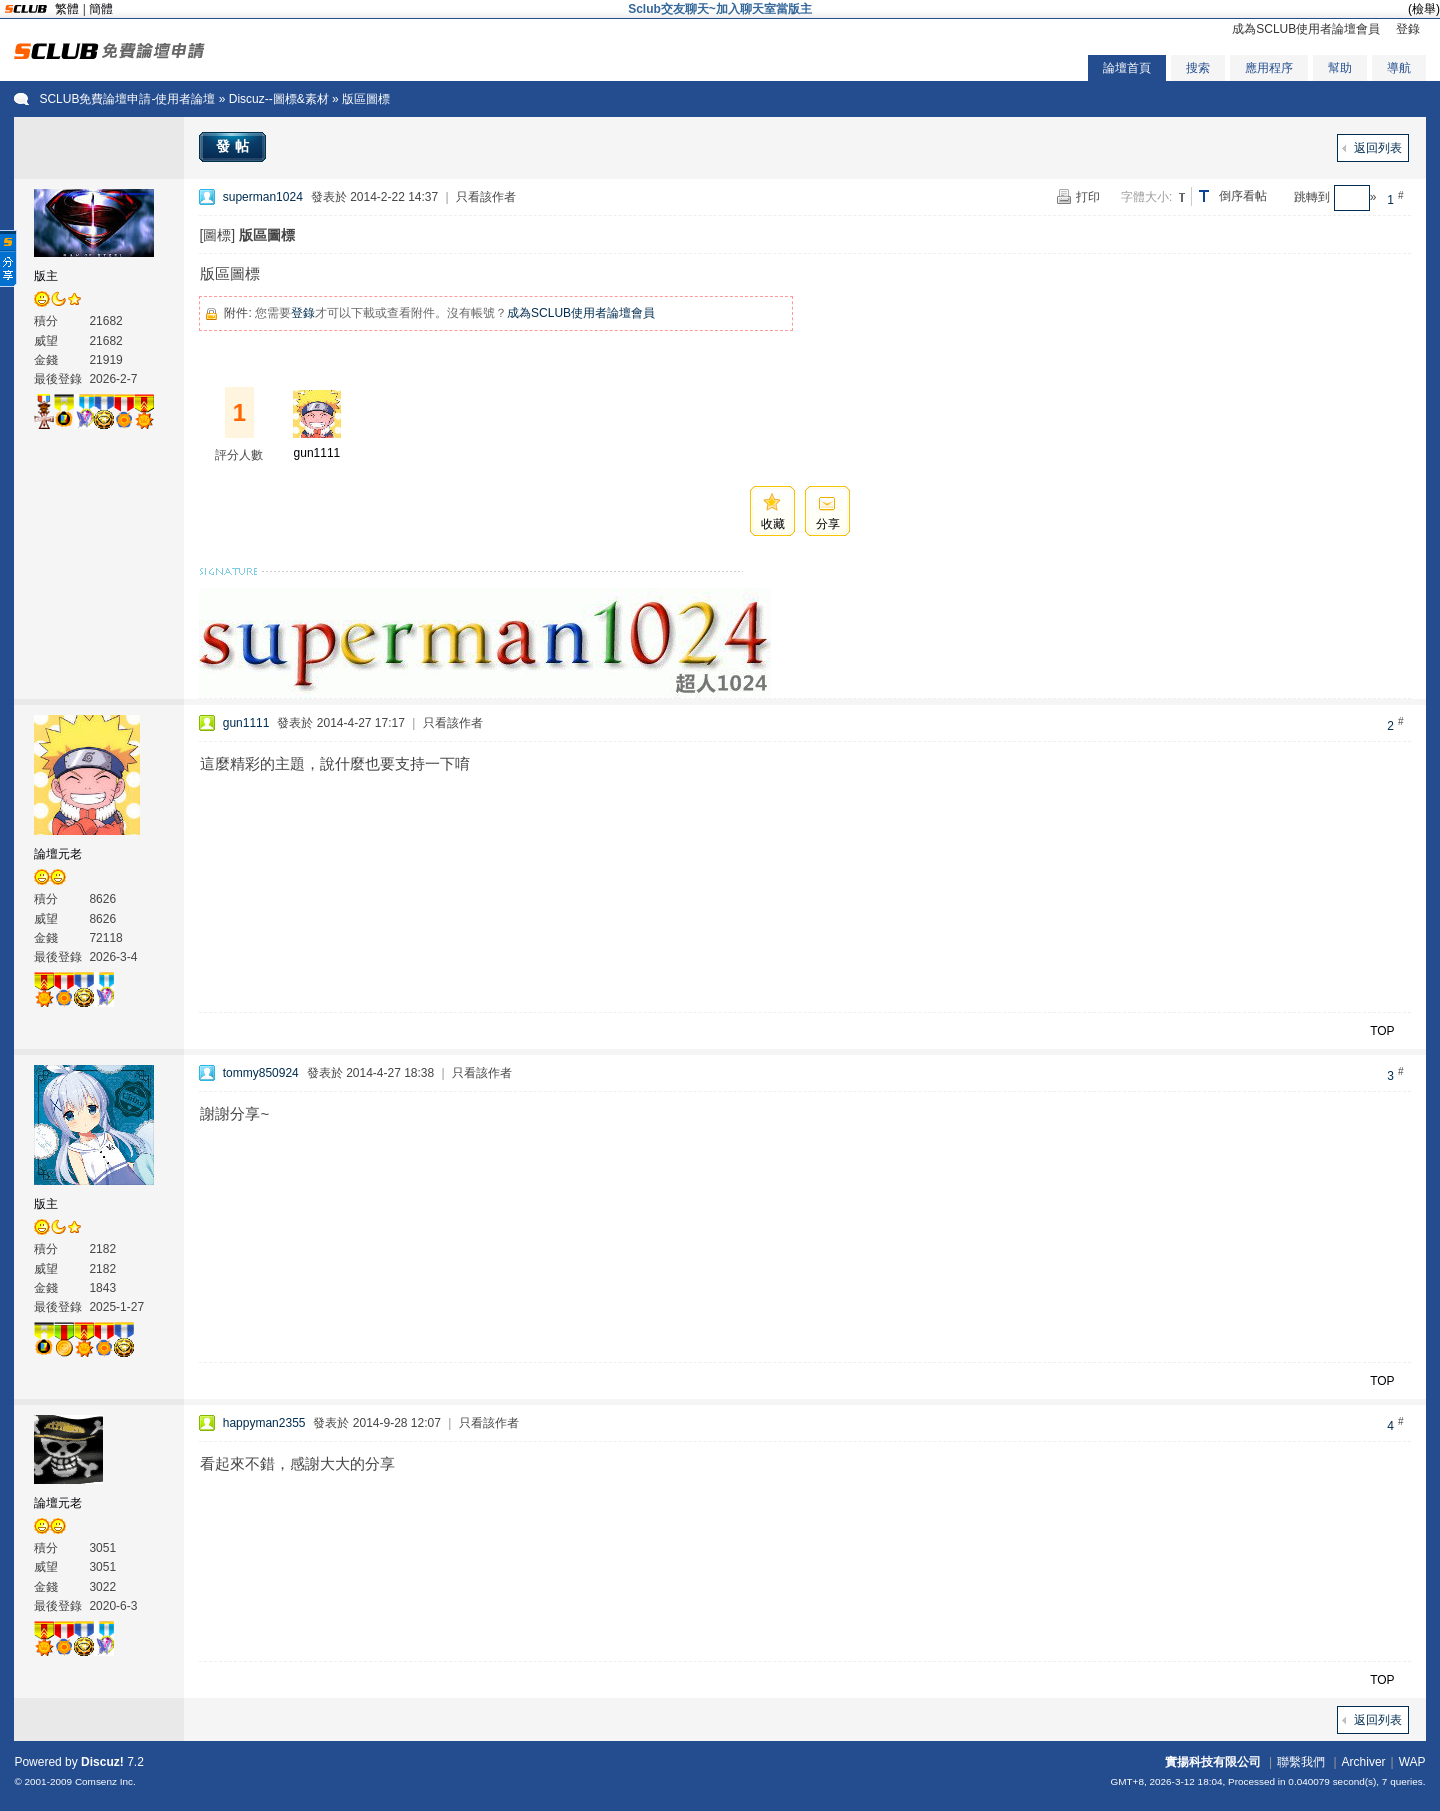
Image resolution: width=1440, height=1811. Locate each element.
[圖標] (217, 235)
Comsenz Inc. (105, 1781)
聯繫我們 (1301, 1762)
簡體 (101, 9)
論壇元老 (58, 854)
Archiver (1364, 1762)
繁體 (67, 9)
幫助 (1340, 68)
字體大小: (1146, 197)
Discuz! (102, 1762)
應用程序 (1269, 68)
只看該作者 (486, 197)
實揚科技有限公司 (1213, 1762)
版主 (46, 276)
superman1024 (263, 197)
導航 (1399, 68)
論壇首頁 (1127, 68)
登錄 (1408, 29)
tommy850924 (261, 1073)
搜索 (1198, 68)
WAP (1412, 1762)
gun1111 (317, 453)
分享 (828, 524)
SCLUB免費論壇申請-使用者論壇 (127, 99)
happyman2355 (264, 1423)
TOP (1382, 1031)
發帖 (235, 146)
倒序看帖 (1243, 196)
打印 (1088, 197)
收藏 (773, 524)
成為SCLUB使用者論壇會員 (1306, 29)
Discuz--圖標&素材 (279, 99)
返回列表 (1378, 148)
